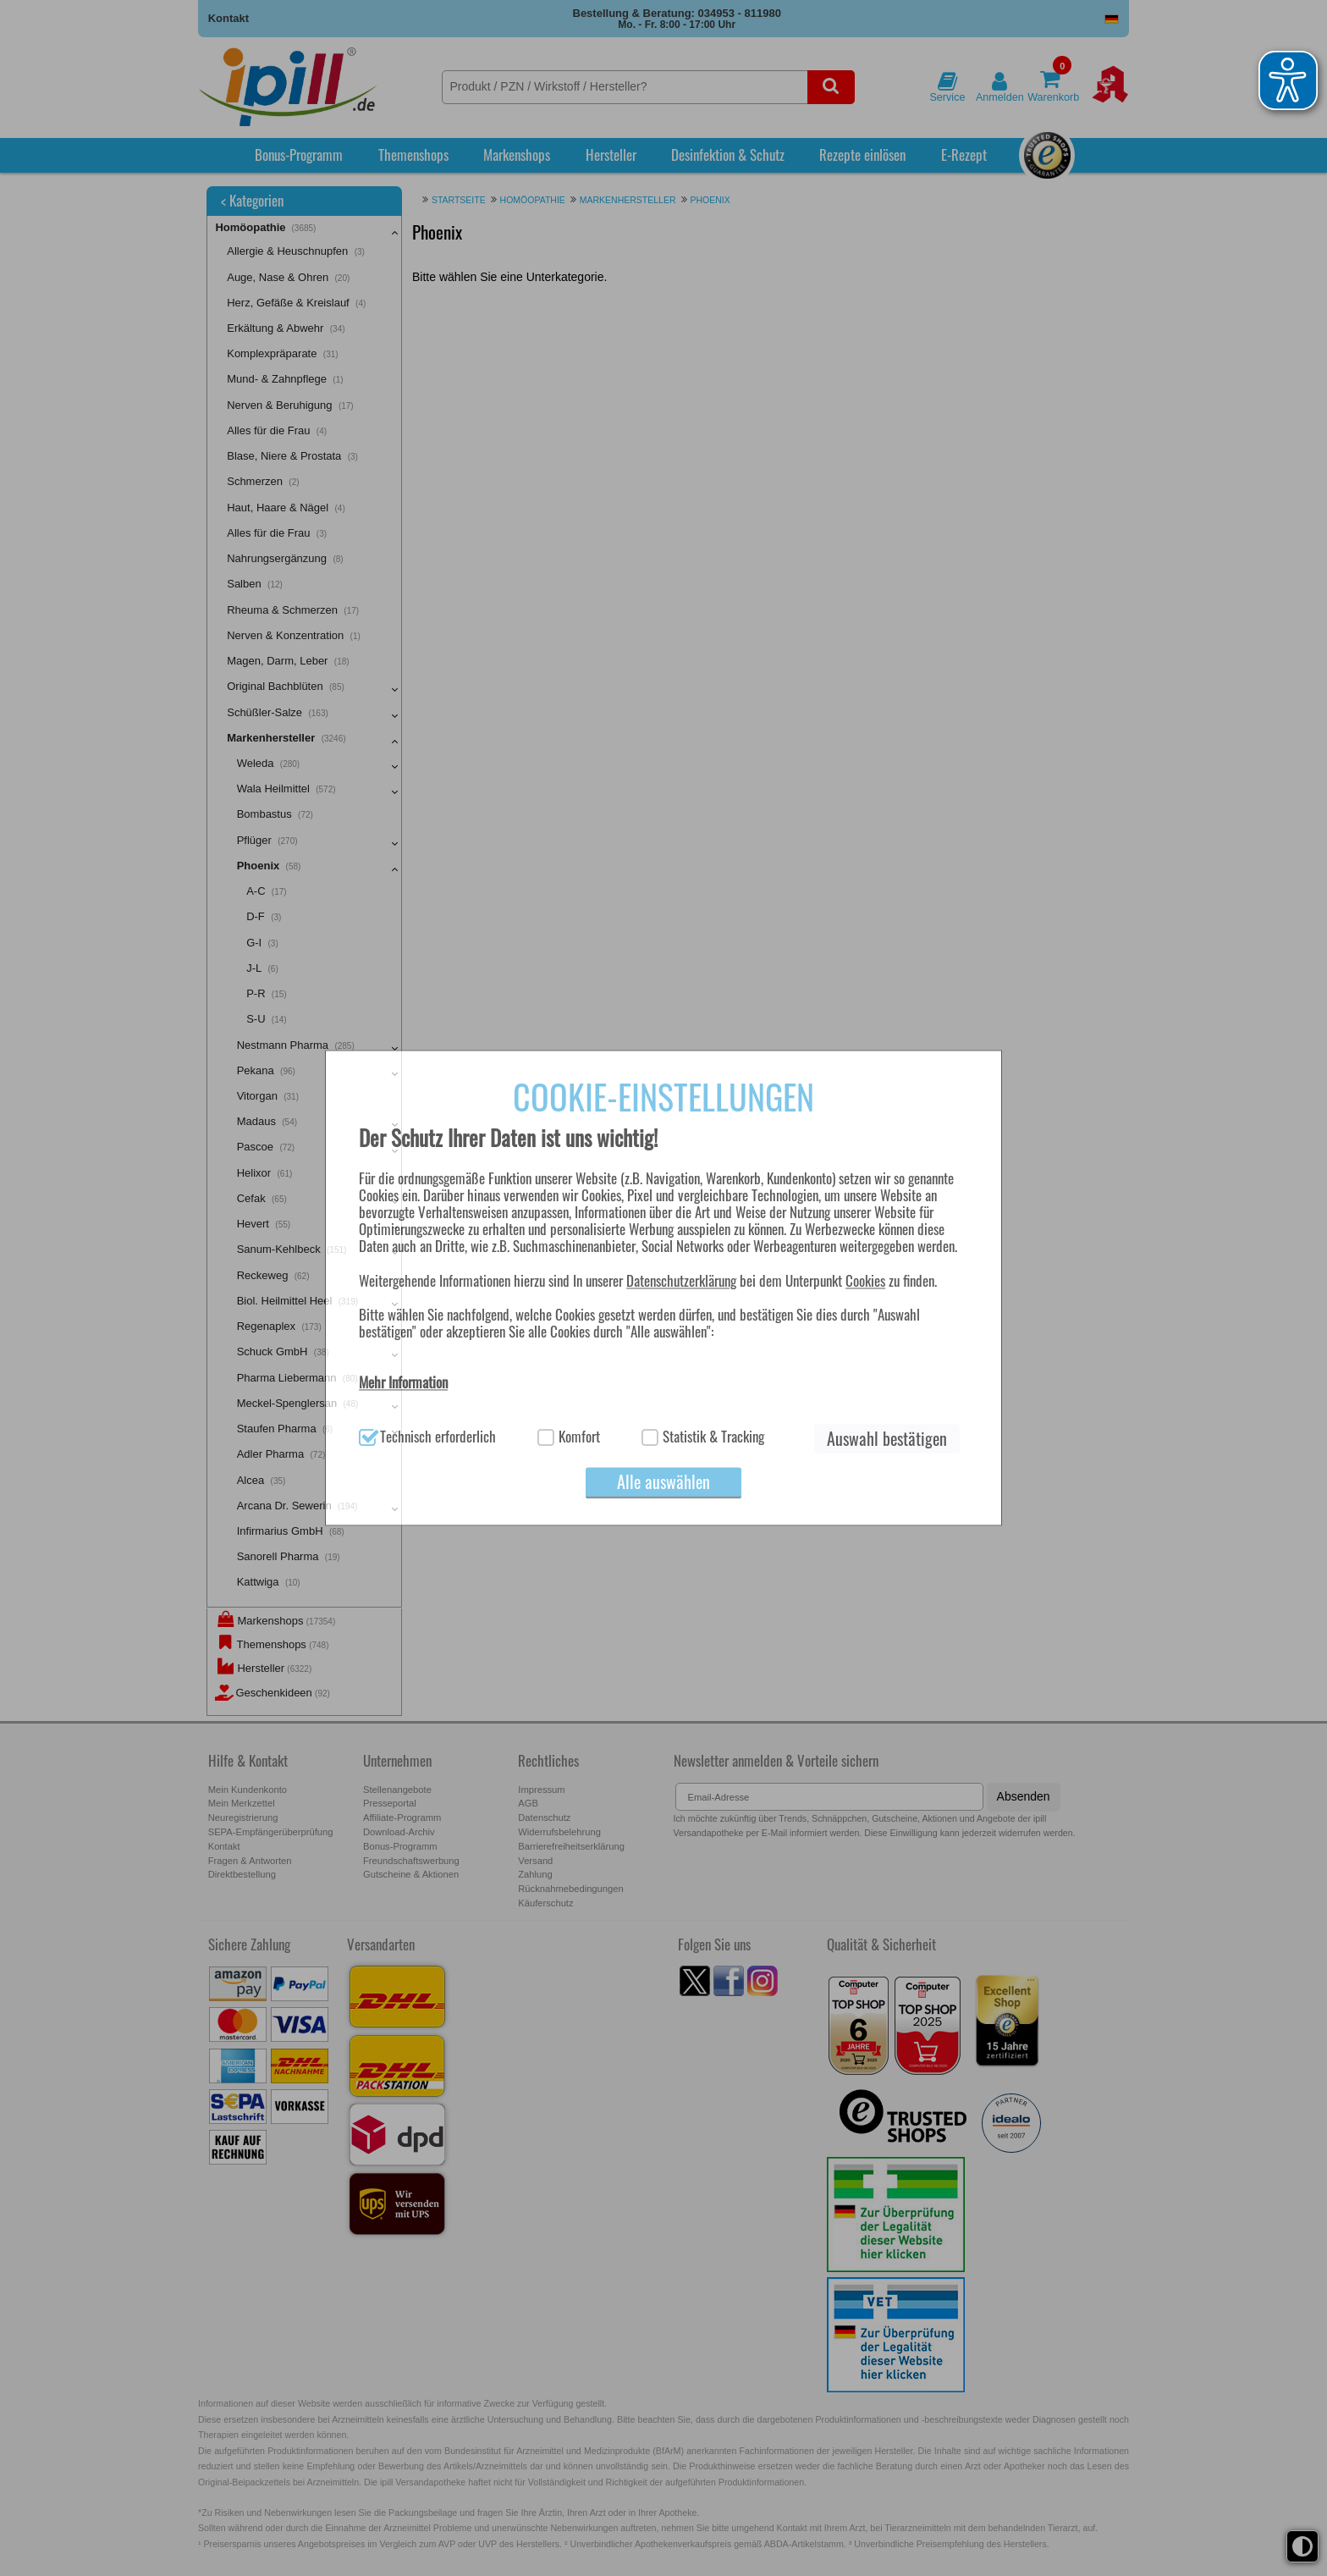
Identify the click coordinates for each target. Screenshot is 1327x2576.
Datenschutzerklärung (681, 1280)
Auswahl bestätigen (887, 1439)
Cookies (865, 1280)
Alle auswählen (663, 1482)
